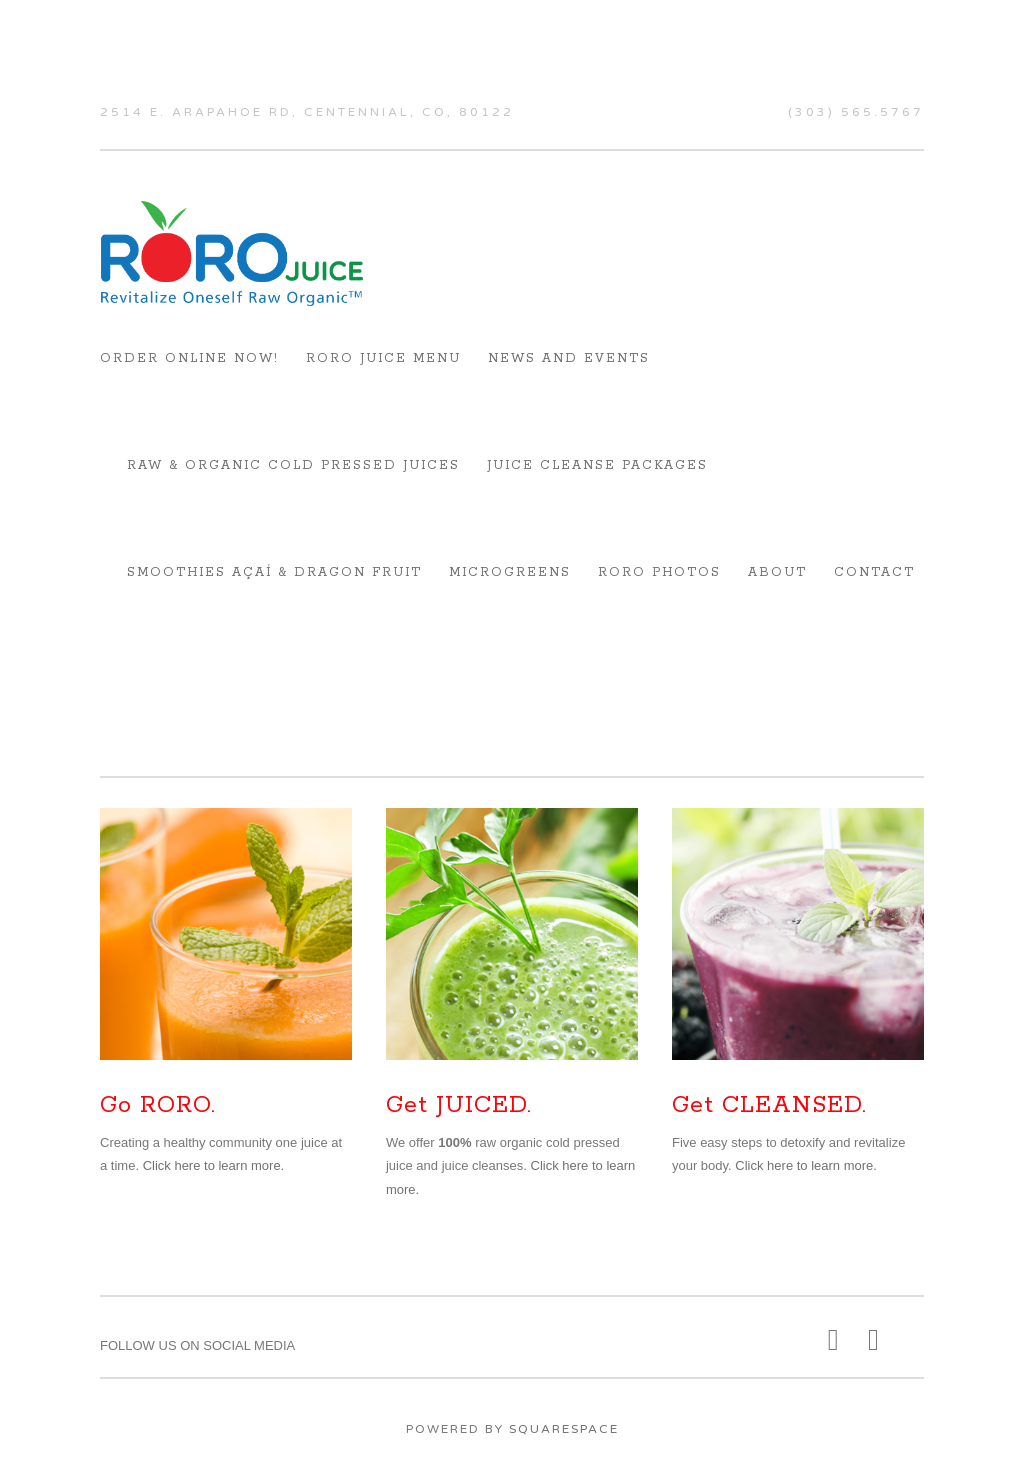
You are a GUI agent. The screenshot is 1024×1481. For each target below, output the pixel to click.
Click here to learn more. (214, 1165)
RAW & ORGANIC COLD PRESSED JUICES (293, 465)
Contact (874, 572)
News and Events (569, 358)
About (777, 572)
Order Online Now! (189, 358)
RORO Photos (659, 572)
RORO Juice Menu (383, 358)
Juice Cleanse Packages (597, 465)
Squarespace (564, 1429)
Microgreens (510, 572)
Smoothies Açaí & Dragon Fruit (274, 572)
